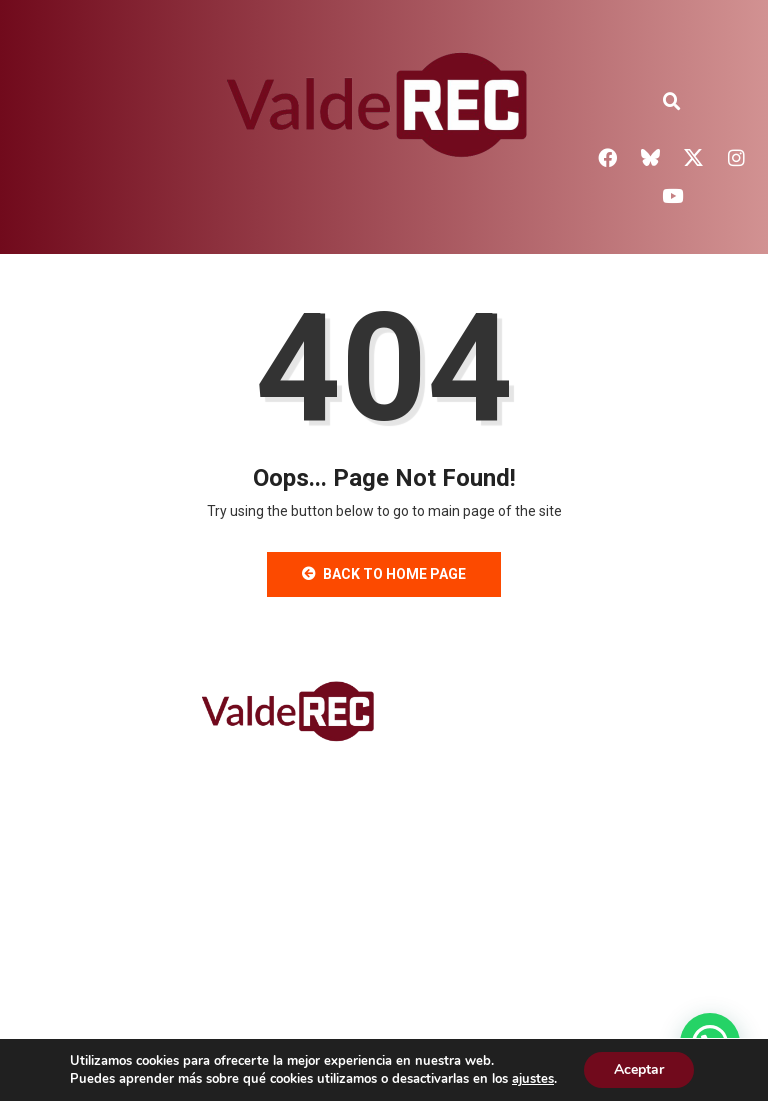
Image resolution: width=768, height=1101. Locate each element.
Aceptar (639, 1069)
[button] (672, 102)
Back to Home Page (384, 574)
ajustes (533, 1079)
